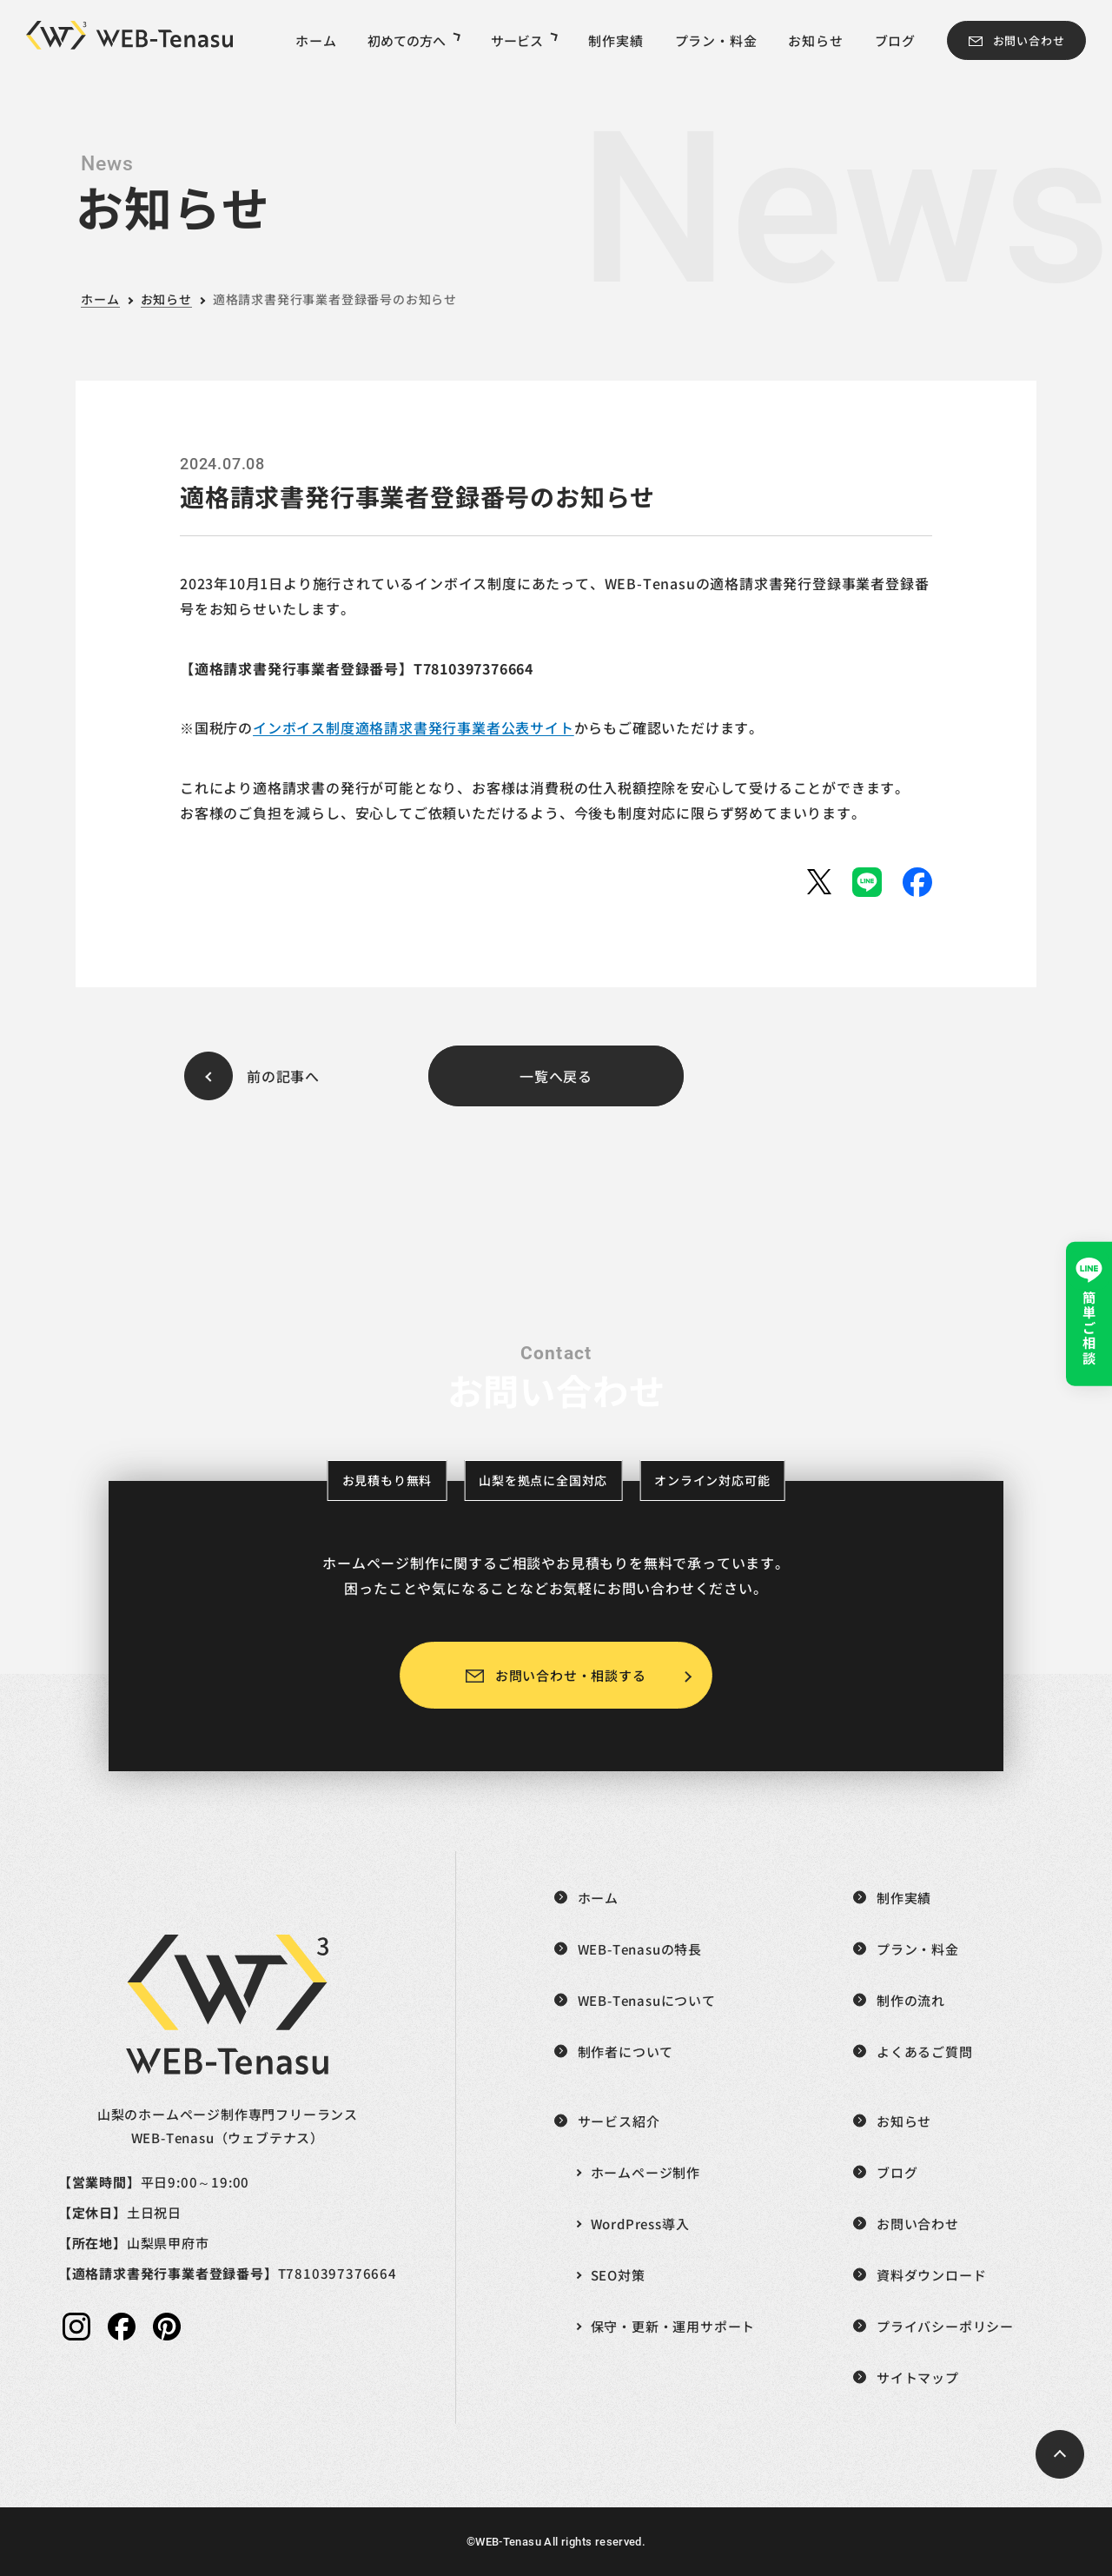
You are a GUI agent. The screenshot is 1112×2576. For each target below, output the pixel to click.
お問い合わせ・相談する (570, 1675)
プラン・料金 (716, 40)
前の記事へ (283, 1076)
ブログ (895, 40)
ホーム (315, 40)
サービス (524, 40)
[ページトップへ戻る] (1060, 2454)
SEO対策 (618, 2275)
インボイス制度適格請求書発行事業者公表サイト (413, 727)
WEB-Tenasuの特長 (640, 1949)
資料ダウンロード (931, 2275)
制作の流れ (911, 2000)
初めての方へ (413, 40)
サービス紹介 (619, 2121)
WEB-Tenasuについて (647, 2000)
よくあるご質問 (925, 2051)
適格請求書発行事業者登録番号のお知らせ (335, 299)
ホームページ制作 (645, 2172)
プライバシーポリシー (945, 2326)
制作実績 (615, 40)
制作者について (626, 2051)
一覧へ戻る (556, 1076)
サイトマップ (918, 2377)
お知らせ (815, 40)
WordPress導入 (640, 2223)
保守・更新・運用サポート (673, 2326)
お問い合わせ (1029, 40)
